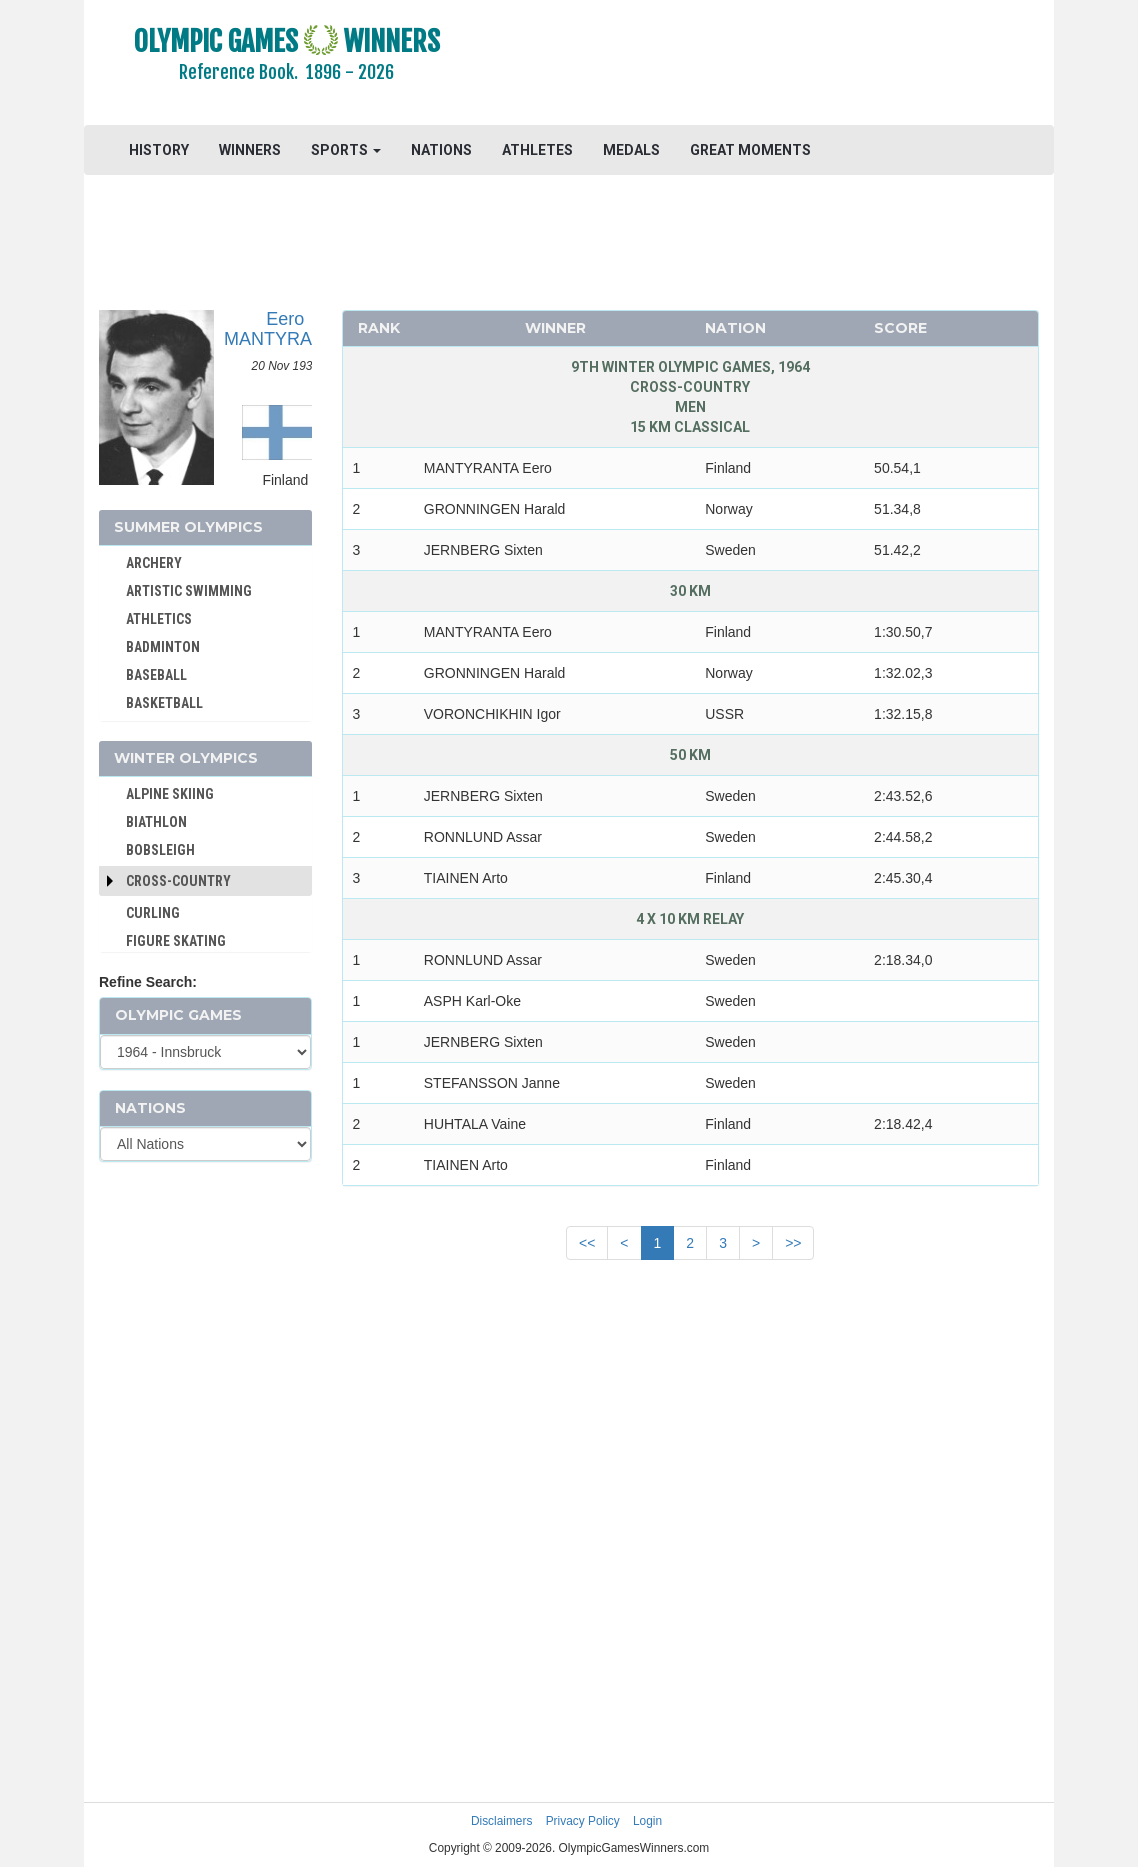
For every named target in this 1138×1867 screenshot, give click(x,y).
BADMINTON (163, 647)
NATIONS (441, 150)
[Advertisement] (771, 65)
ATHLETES (537, 150)
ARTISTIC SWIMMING (189, 591)
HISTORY (159, 150)
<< (587, 1243)
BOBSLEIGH (160, 850)
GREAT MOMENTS (750, 150)
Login (647, 1821)
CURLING (153, 913)
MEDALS (631, 150)
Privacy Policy (583, 1821)
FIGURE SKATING (176, 941)
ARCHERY (154, 563)
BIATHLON (156, 822)
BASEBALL (156, 675)
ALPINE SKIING (170, 794)
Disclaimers (501, 1821)
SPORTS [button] (346, 150)
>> (793, 1243)
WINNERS (250, 150)
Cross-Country (178, 881)
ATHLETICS (159, 619)
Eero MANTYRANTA (285, 329)
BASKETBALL (164, 703)
